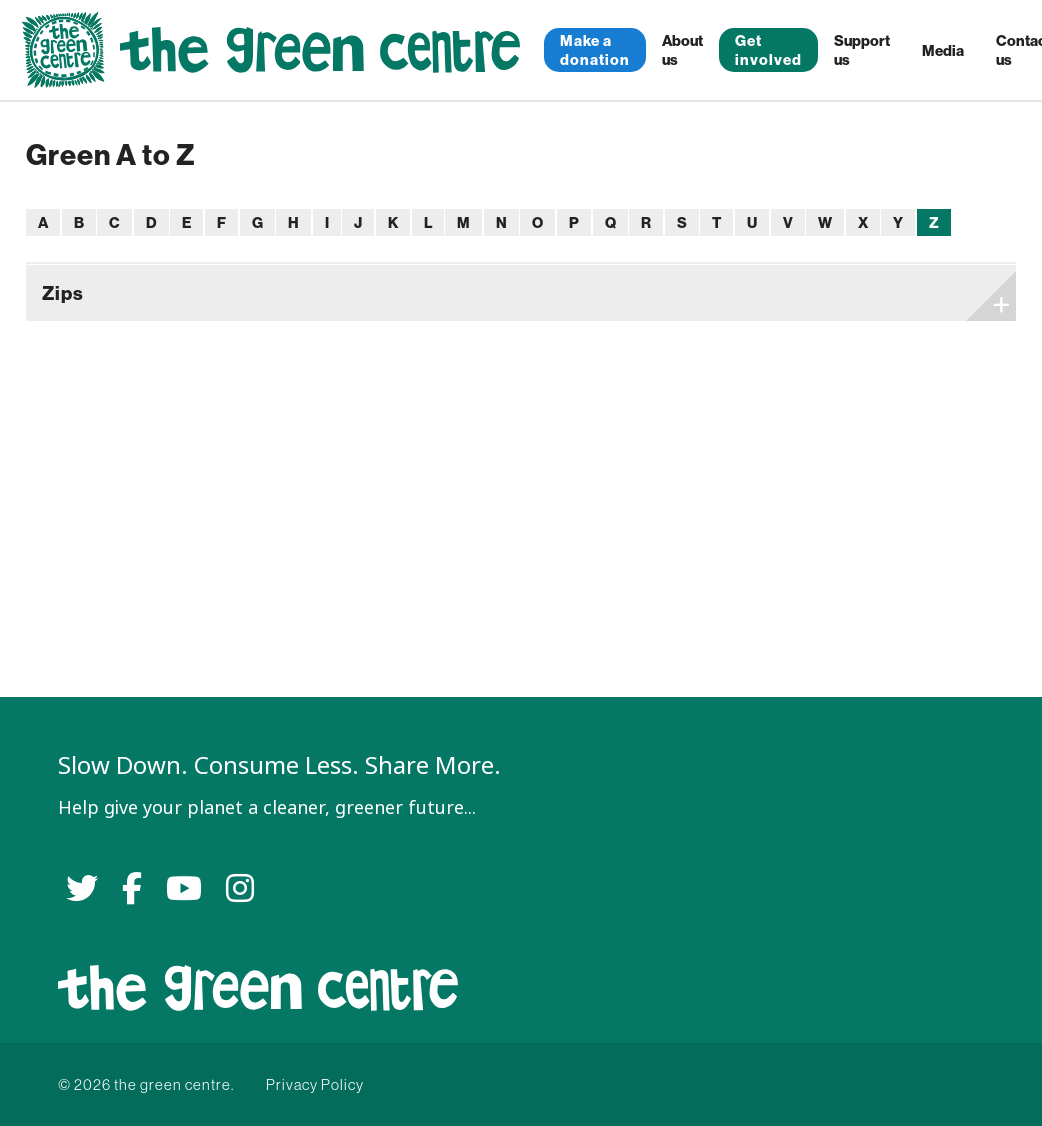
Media (943, 50)
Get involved (768, 50)
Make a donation (595, 50)
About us (682, 50)
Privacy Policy (315, 1084)
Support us (862, 50)
